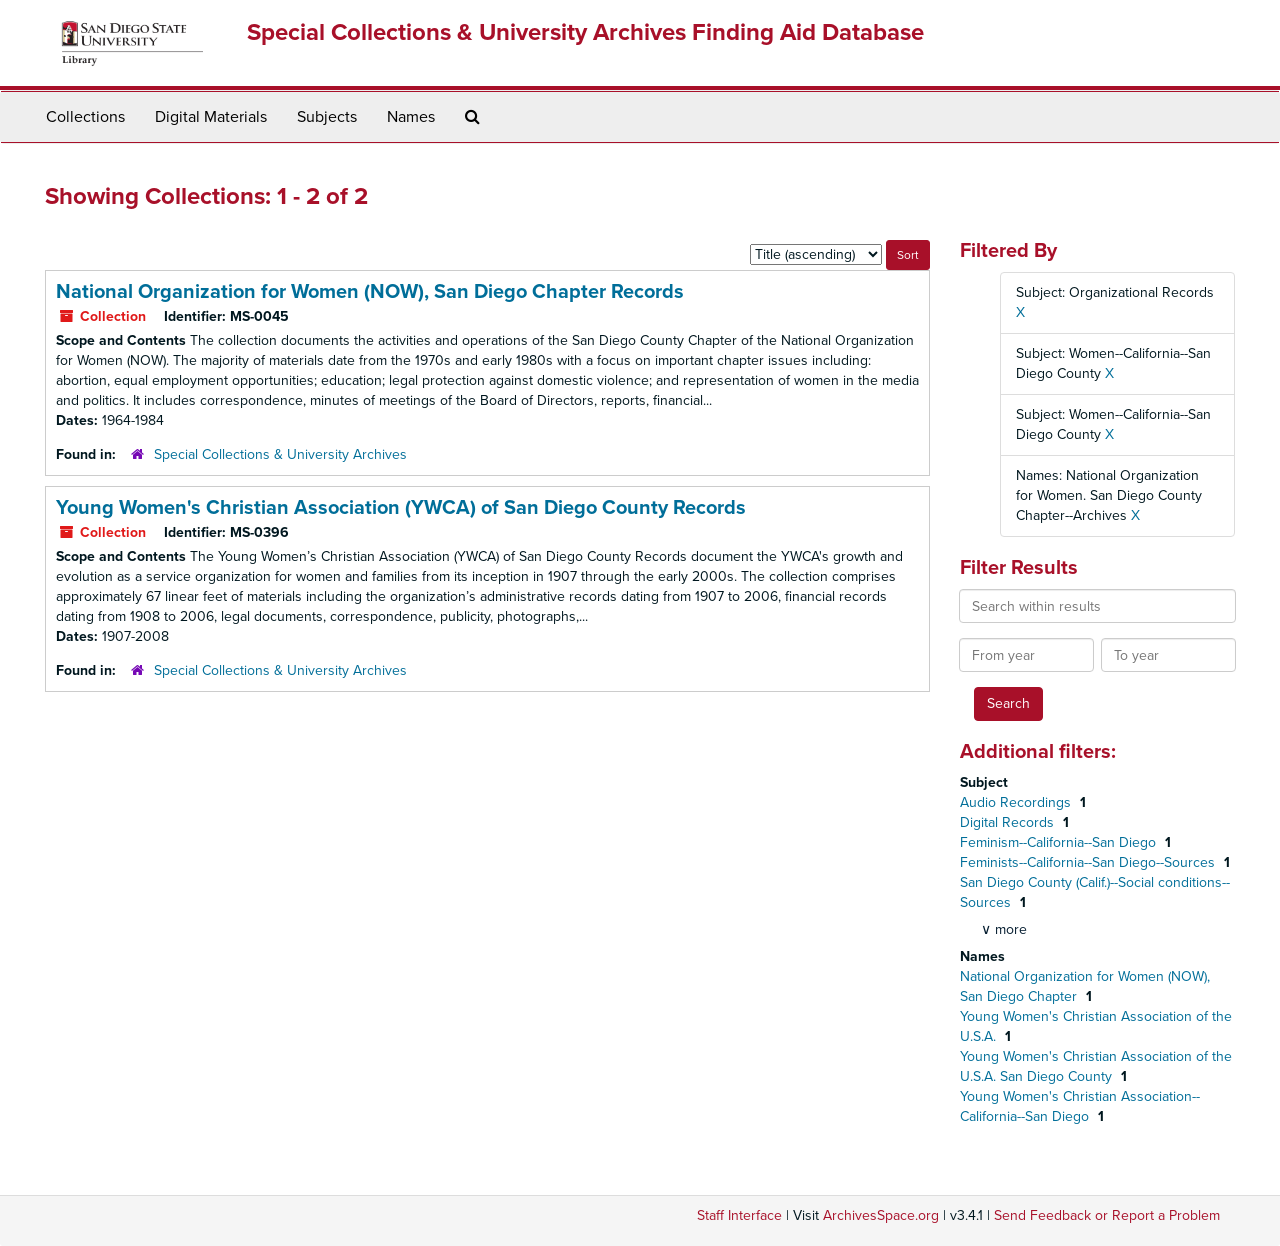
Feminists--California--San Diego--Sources (1089, 862)
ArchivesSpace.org (881, 1215)
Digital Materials (211, 117)
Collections (85, 117)
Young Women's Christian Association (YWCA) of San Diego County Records (401, 508)
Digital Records (1009, 822)
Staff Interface (739, 1215)
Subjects (327, 117)
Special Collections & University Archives (280, 454)
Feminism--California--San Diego (1060, 842)
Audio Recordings (1017, 802)
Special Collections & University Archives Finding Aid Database (585, 32)
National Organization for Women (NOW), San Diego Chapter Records (370, 292)
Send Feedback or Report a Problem (1107, 1215)
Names (411, 117)
